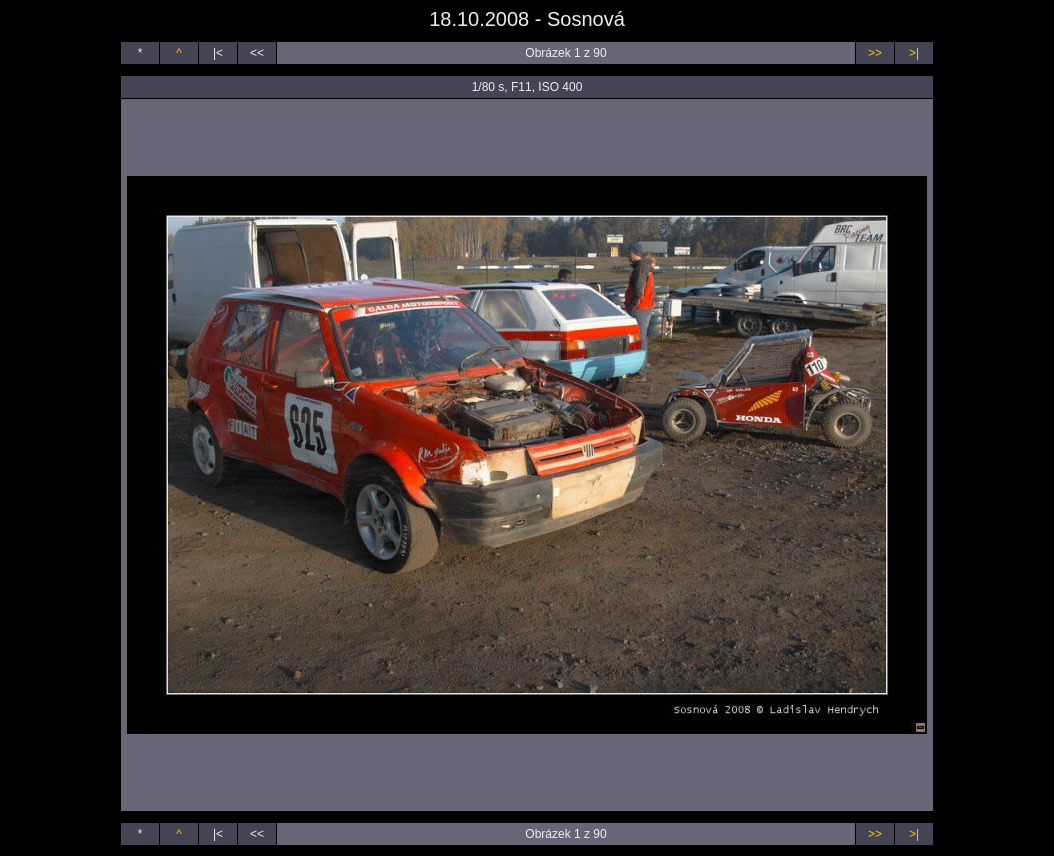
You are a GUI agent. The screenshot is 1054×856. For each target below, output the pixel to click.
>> (875, 53)
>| (914, 53)
